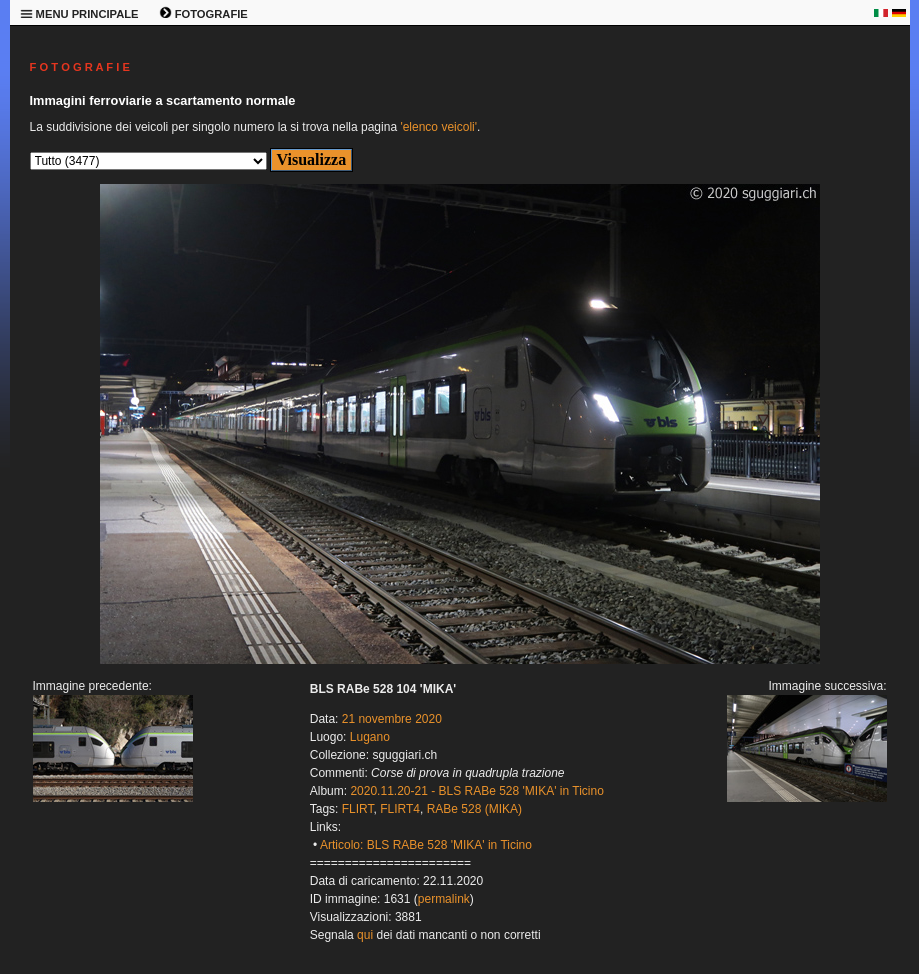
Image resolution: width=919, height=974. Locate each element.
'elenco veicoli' (438, 127)
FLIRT (358, 809)
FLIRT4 (400, 809)
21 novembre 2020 (392, 719)
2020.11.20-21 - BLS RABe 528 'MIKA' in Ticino (476, 791)
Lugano (370, 737)
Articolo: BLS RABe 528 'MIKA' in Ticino (426, 845)
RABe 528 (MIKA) (474, 809)
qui (365, 935)
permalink (444, 899)
